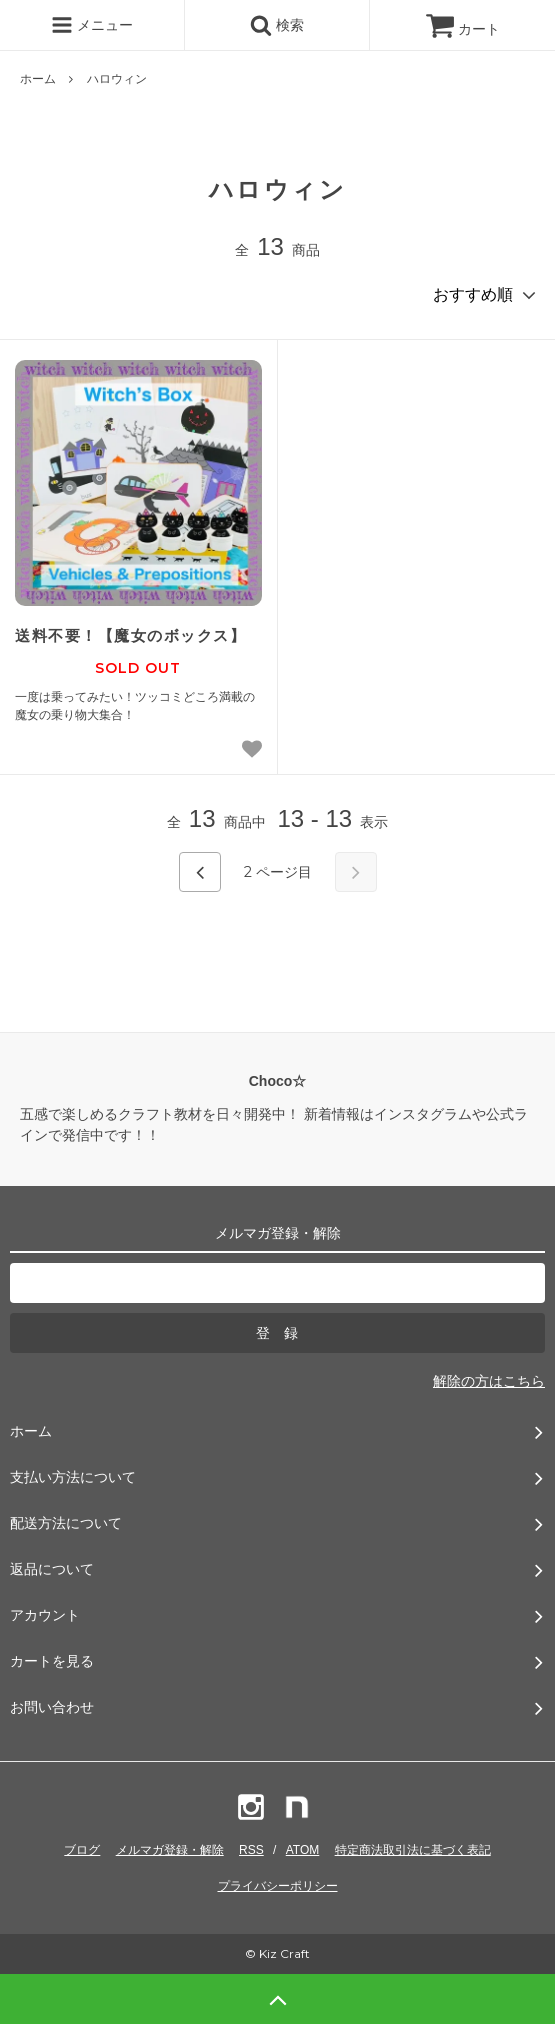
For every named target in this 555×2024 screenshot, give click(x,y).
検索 (277, 25)
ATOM (303, 1850)
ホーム (38, 79)
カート (463, 29)
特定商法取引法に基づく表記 (413, 1850)
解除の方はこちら (489, 1381)
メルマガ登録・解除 (170, 1850)
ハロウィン (117, 79)
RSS (251, 1850)
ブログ (82, 1850)
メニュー (92, 25)
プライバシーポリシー (278, 1886)
